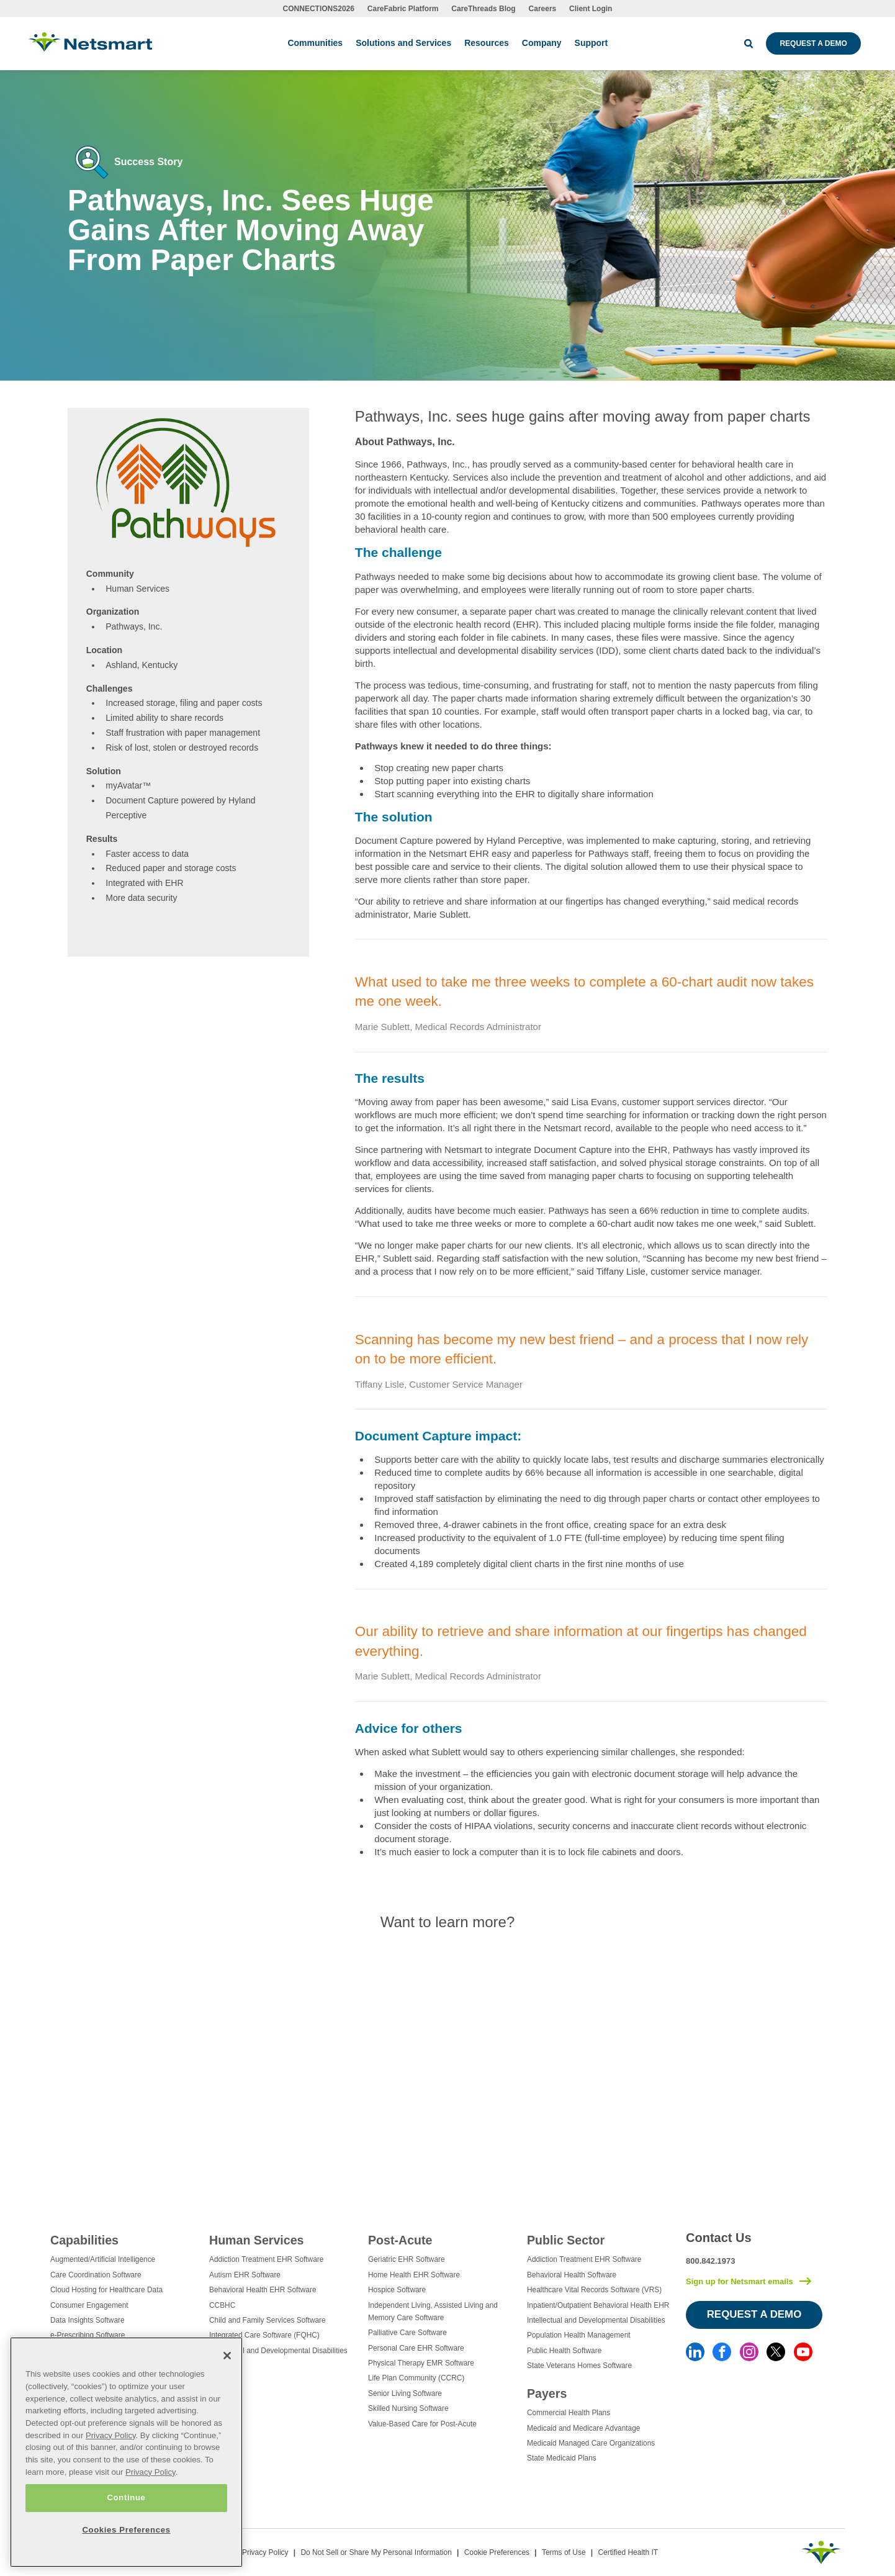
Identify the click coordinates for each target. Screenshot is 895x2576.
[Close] (227, 2355)
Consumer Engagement (89, 2305)
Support (591, 43)
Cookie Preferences (496, 2552)
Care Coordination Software (96, 2275)
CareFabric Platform (403, 8)
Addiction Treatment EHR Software (266, 2259)
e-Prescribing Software (87, 2335)
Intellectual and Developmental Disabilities (278, 2350)
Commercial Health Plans (568, 2412)
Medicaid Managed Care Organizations (591, 2443)
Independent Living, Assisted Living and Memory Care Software (433, 2311)
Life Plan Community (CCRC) (416, 2378)
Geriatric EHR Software (406, 2259)
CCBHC (222, 2305)
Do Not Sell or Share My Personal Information (375, 2552)
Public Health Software (564, 2350)
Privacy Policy (265, 2552)
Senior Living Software (405, 2393)
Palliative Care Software (407, 2332)
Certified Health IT (628, 2552)
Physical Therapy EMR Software (421, 2363)
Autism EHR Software (245, 2275)
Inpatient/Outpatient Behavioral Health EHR (598, 2305)
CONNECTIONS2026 (318, 8)
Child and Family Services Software (267, 2320)
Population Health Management (579, 2335)
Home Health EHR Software (414, 2275)
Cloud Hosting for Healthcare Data (106, 2289)
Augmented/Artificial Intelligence (102, 2259)
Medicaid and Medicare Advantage (583, 2428)
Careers (543, 8)
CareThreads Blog (483, 8)
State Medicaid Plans (561, 2458)
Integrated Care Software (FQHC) (264, 2335)
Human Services (256, 2240)
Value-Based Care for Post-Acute (422, 2424)
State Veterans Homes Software (579, 2365)
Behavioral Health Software (571, 2275)
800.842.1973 (710, 2261)
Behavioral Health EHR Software (263, 2289)
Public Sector (566, 2240)
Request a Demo (813, 43)
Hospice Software (397, 2289)
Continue (126, 2497)
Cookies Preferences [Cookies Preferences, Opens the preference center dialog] (126, 2529)
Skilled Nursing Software (408, 2408)
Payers (547, 2393)
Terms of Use (564, 2552)
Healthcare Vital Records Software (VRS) (594, 2289)
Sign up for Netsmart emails (739, 2281)
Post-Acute (400, 2240)
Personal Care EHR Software (416, 2348)
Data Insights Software (87, 2320)
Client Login (590, 8)
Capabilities (84, 2240)
